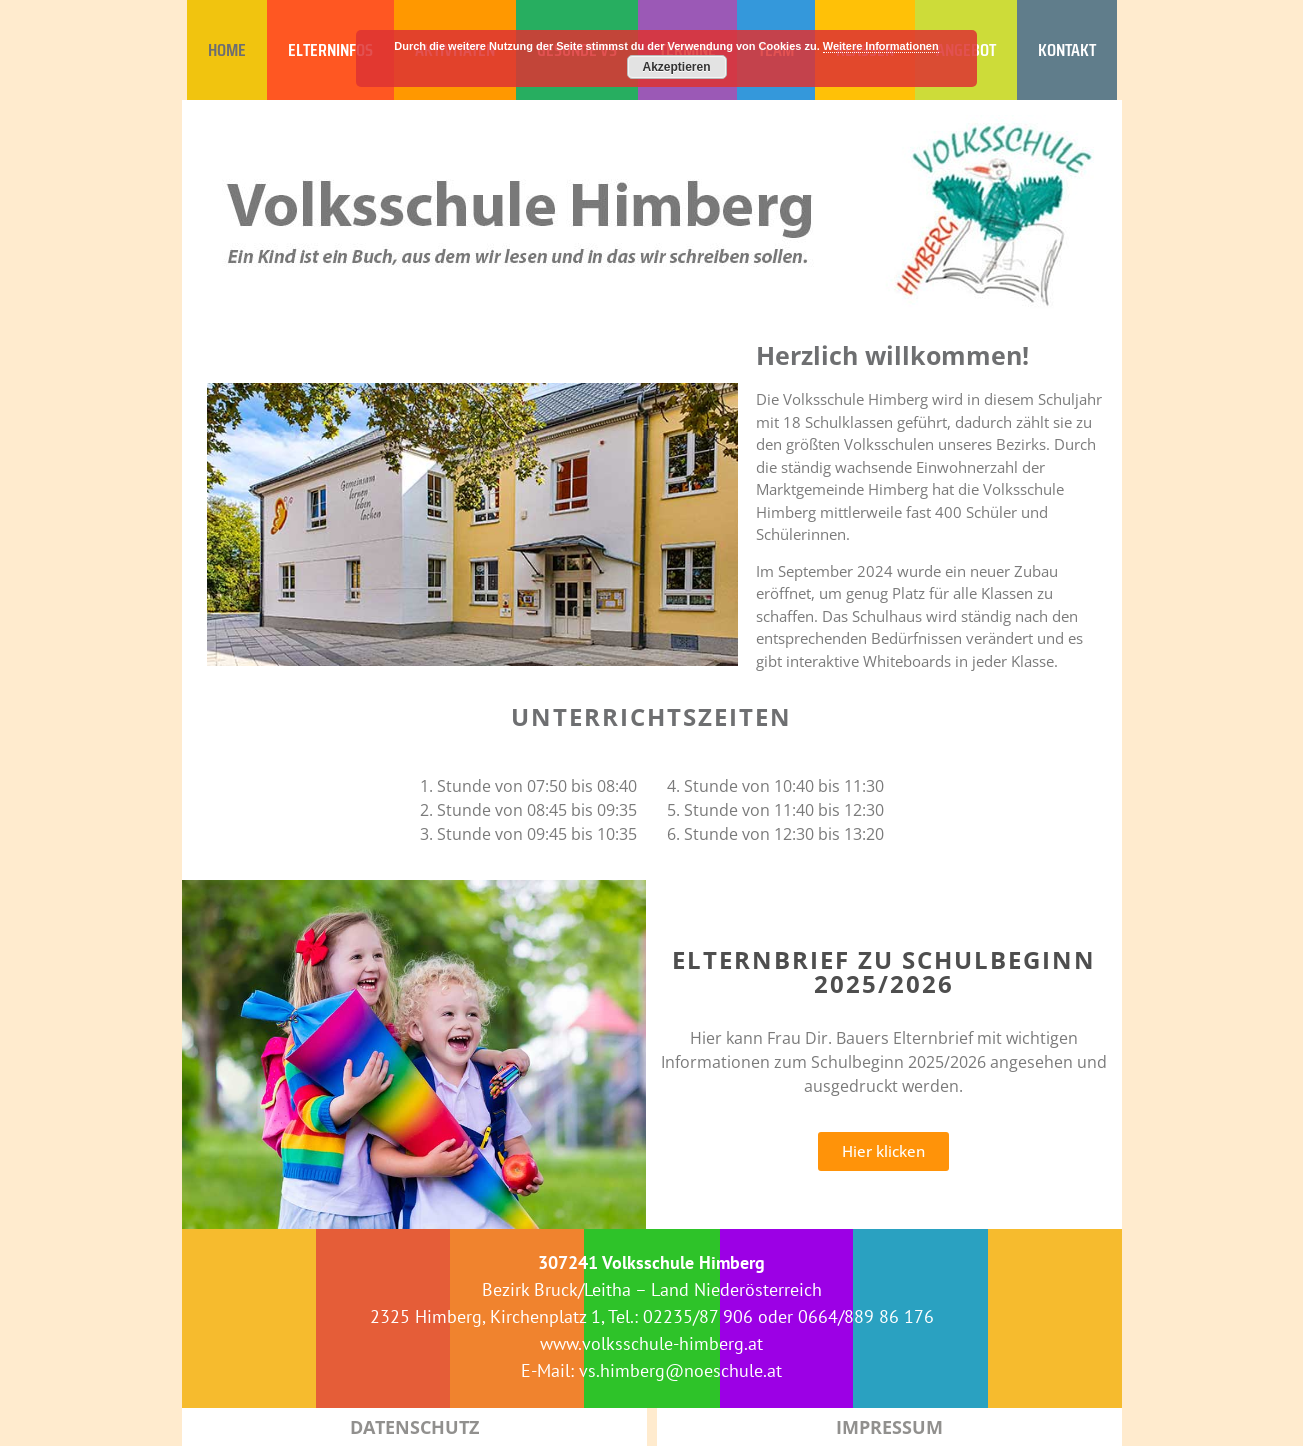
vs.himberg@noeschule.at (680, 1370)
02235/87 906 (698, 1316)
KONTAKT (1067, 50)
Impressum (889, 1427)
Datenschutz (414, 1427)
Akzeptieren (676, 67)
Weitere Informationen (881, 46)
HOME (227, 50)
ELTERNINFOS (330, 50)
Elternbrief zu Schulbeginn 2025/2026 (884, 971)
